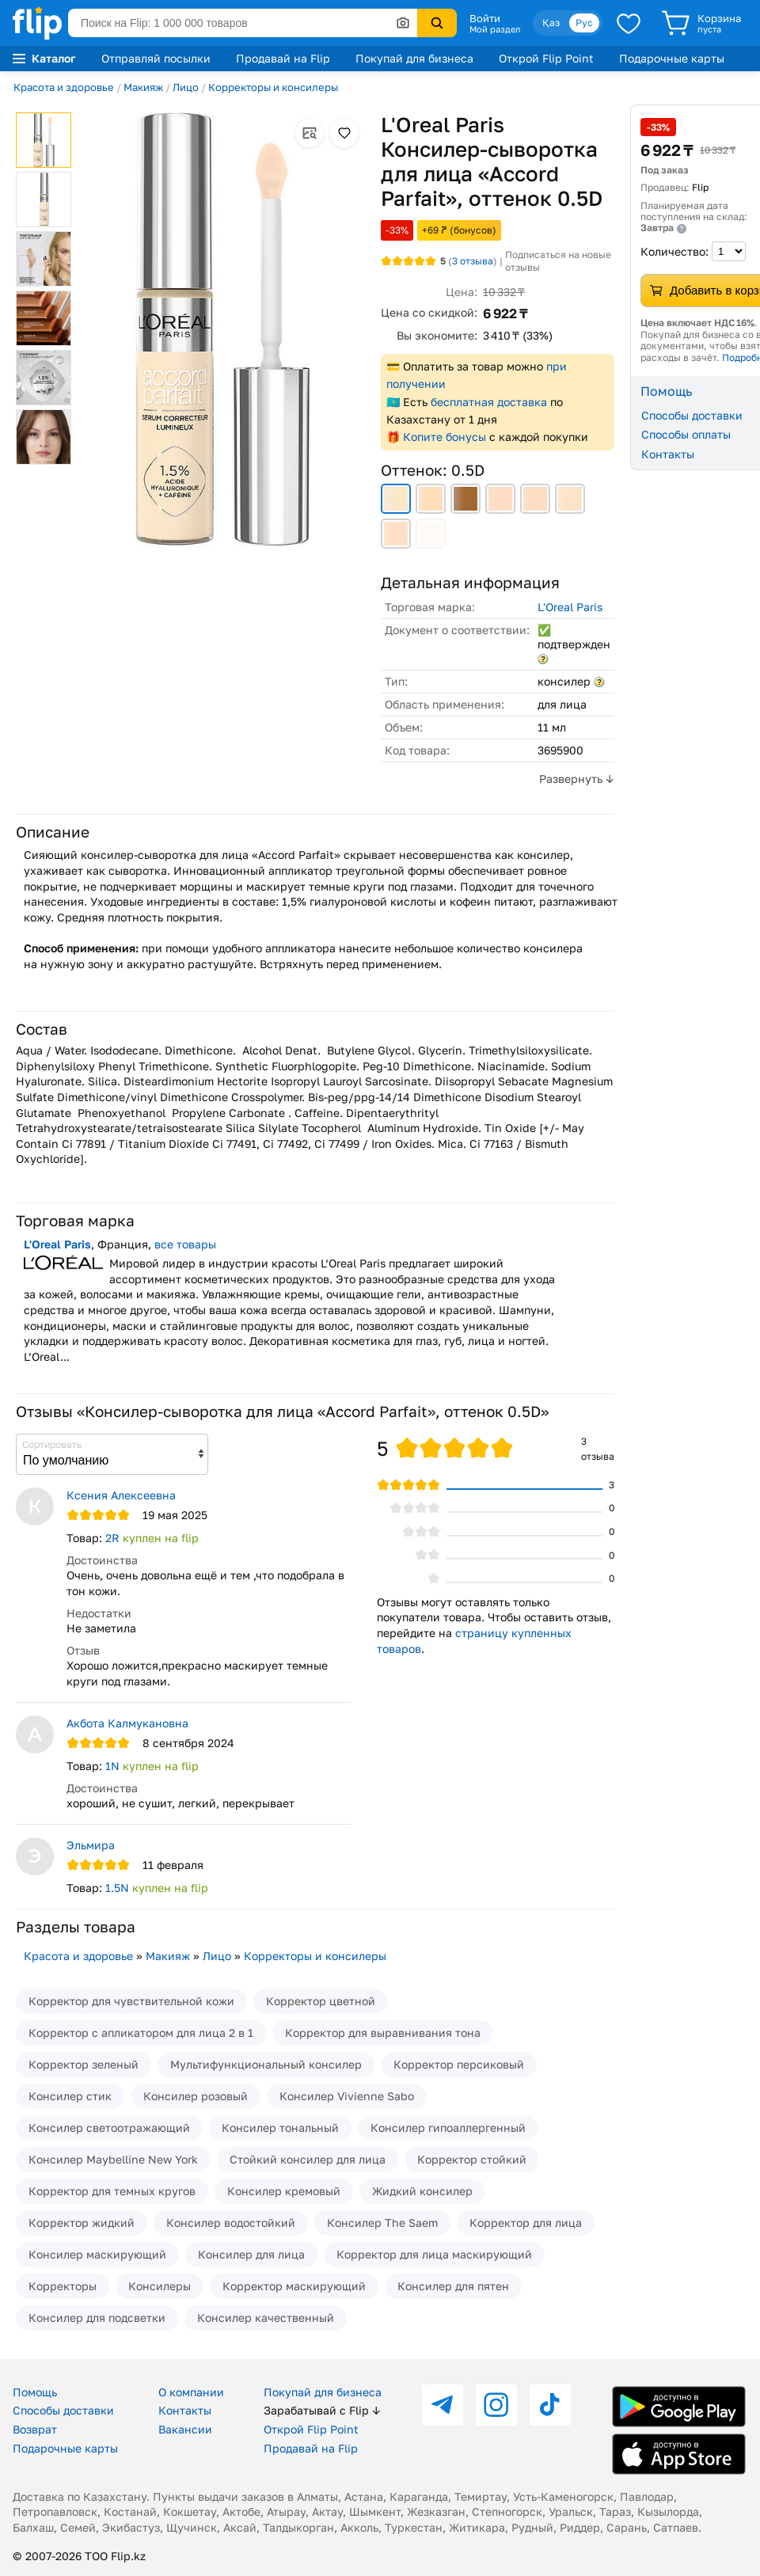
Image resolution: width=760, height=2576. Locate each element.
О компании (191, 2392)
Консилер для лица (251, 2254)
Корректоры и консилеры (273, 87)
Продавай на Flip (283, 58)
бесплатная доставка (489, 401)
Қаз (551, 22)
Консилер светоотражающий (109, 2127)
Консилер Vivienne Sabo (346, 2096)
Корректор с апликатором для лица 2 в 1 (140, 2032)
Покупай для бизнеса (414, 58)
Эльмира (90, 1845)
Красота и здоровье (63, 87)
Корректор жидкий (81, 2222)
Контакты (184, 2410)
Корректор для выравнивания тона (383, 2032)
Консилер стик (70, 2096)
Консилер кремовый (283, 2191)
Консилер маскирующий (97, 2254)
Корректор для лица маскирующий (434, 2254)
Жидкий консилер (422, 2191)
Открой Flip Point (546, 58)
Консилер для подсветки (96, 2317)
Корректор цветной (320, 2001)
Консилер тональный (280, 2127)
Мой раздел (494, 29)
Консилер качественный (265, 2317)
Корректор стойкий (471, 2159)
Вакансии (185, 2429)
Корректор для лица (525, 2222)
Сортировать (52, 1444)
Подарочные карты (671, 58)
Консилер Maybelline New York (113, 2159)
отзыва (472, 261)
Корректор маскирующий (294, 2286)
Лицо (186, 87)
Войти (484, 18)
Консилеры (159, 2286)
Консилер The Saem (382, 2222)
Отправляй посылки (156, 58)
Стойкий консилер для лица (308, 2159)
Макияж (143, 87)
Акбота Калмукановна (127, 1723)
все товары (185, 1244)
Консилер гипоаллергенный (448, 2127)
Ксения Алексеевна (121, 1495)
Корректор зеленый (83, 2064)
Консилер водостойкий (230, 2222)
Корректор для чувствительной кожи (131, 2001)
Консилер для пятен (453, 2286)
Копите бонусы (444, 436)
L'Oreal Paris (570, 607)
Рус (584, 22)
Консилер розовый (195, 2096)
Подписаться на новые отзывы (558, 261)
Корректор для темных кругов (112, 2191)
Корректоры (62, 2286)
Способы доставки (63, 2410)
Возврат (35, 2429)
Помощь (35, 2392)
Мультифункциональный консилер (266, 2064)
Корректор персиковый (458, 2064)
